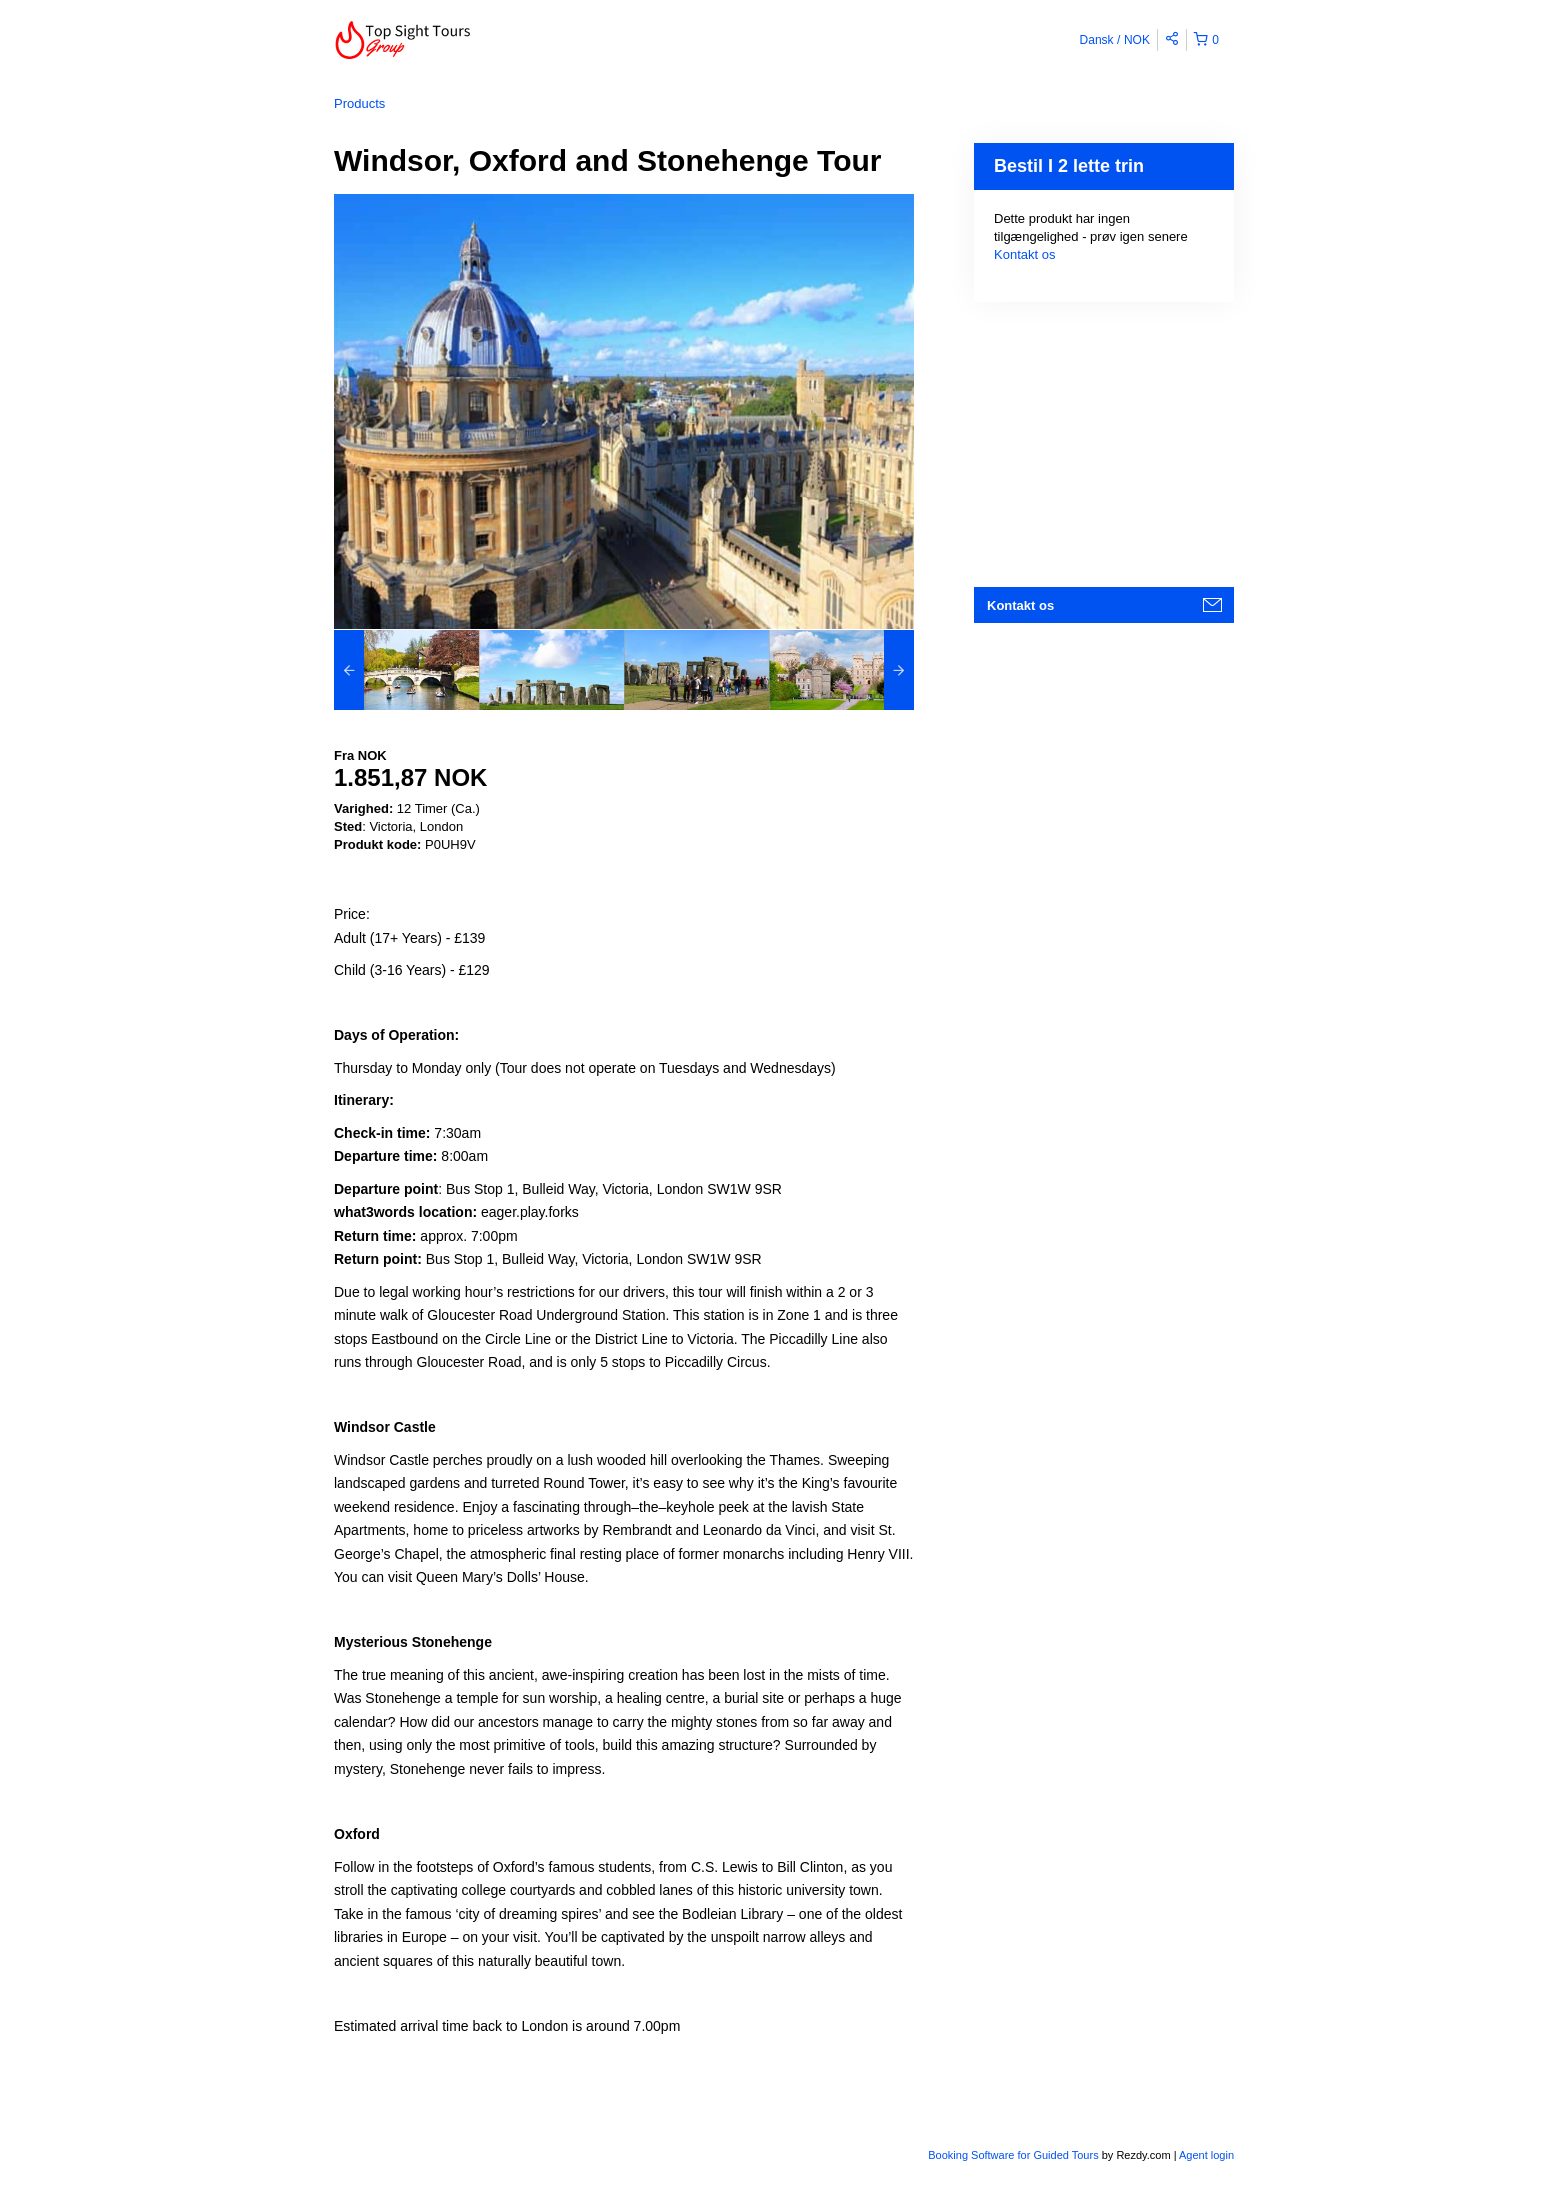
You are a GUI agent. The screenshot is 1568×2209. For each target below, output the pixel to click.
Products (359, 103)
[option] (406, 670)
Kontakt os (1024, 254)
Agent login (1206, 2155)
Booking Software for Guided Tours (1014, 2155)
